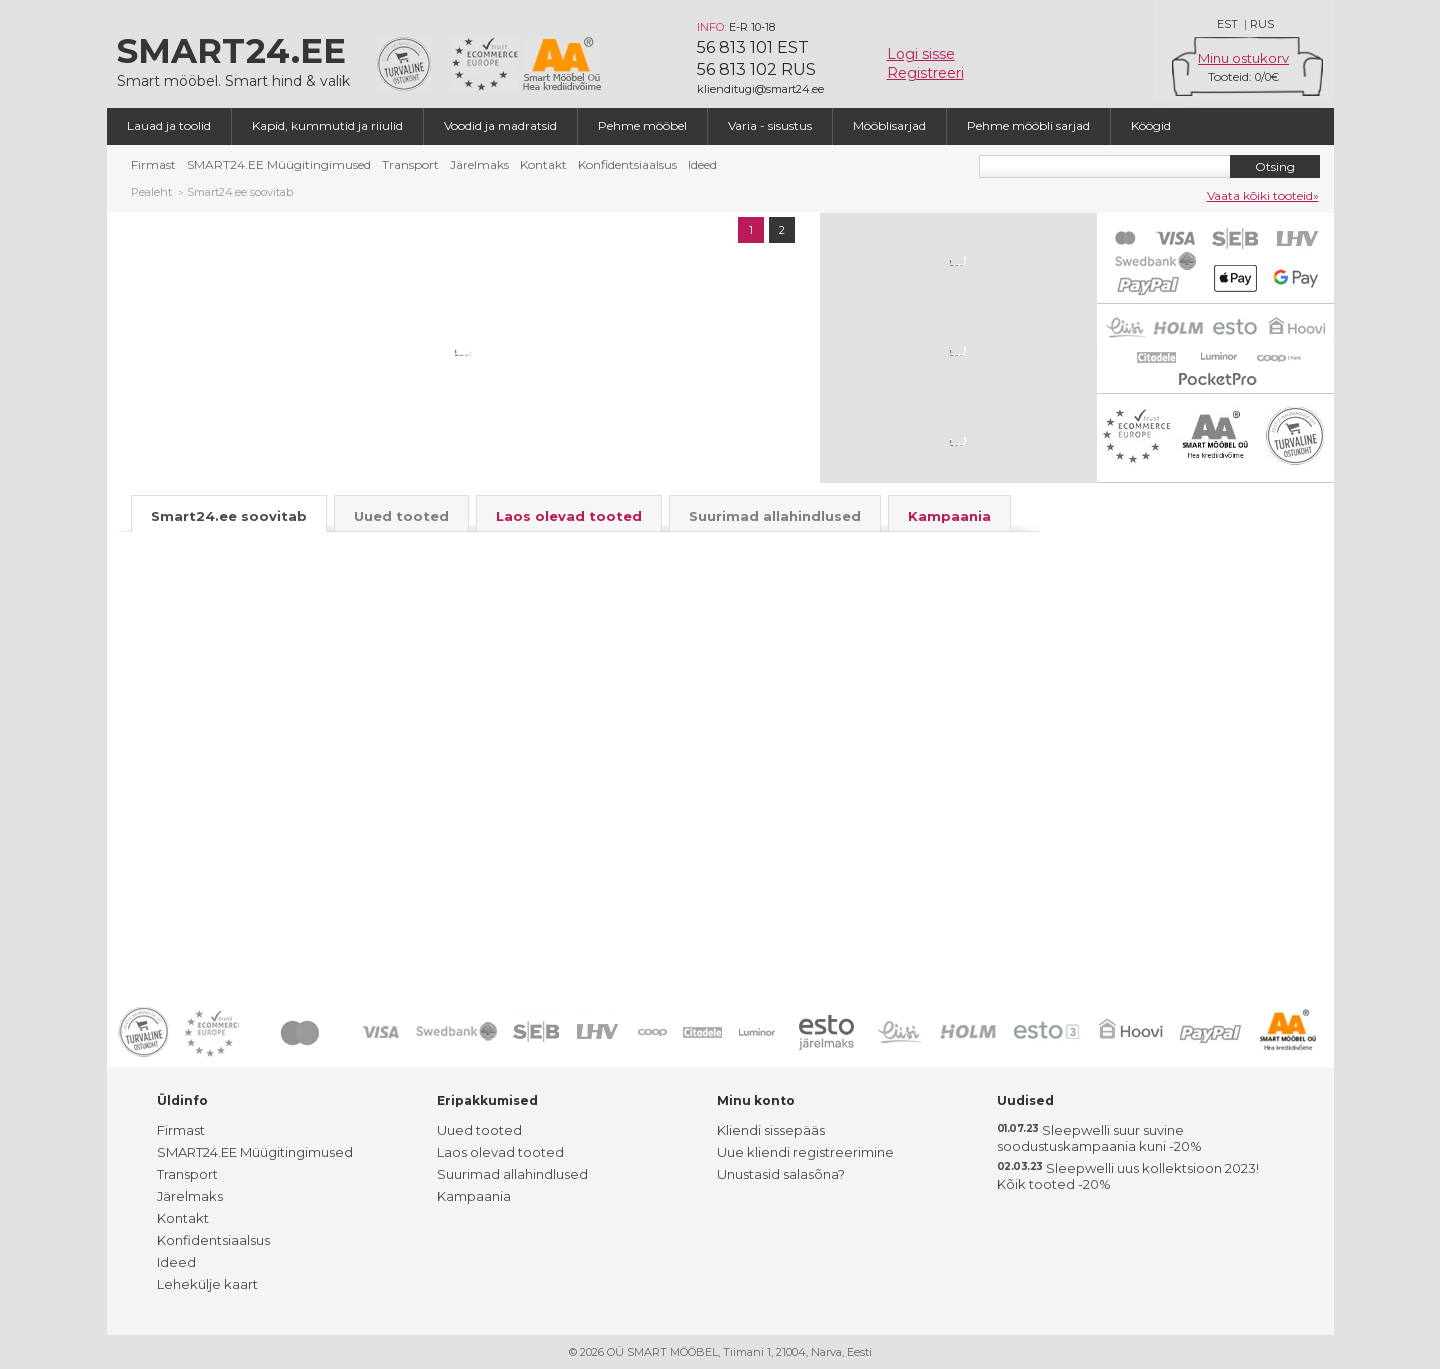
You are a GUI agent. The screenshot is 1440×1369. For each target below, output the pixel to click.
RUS (1262, 24)
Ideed (702, 164)
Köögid (1151, 125)
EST (1227, 24)
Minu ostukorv (1243, 58)
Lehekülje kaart (207, 1284)
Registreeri (925, 73)
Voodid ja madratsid (500, 125)
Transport (410, 164)
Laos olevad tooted (500, 1152)
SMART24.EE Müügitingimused (279, 164)
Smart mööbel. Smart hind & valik (237, 60)
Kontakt (543, 164)
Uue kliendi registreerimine (805, 1152)
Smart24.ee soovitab (240, 192)
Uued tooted (479, 1130)
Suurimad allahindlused (512, 1174)
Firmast (153, 164)
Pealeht (151, 192)
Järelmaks (479, 164)
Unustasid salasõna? (781, 1174)
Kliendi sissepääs (771, 1130)
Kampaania (474, 1196)
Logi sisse (921, 54)
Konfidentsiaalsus (627, 164)
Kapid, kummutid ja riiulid (327, 125)
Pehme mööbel (642, 125)
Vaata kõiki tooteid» (1263, 195)
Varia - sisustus (770, 125)
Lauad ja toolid (169, 125)
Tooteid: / (1243, 76)
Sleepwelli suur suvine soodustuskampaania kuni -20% (1099, 1138)
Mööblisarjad (889, 125)
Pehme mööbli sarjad (1028, 125)
